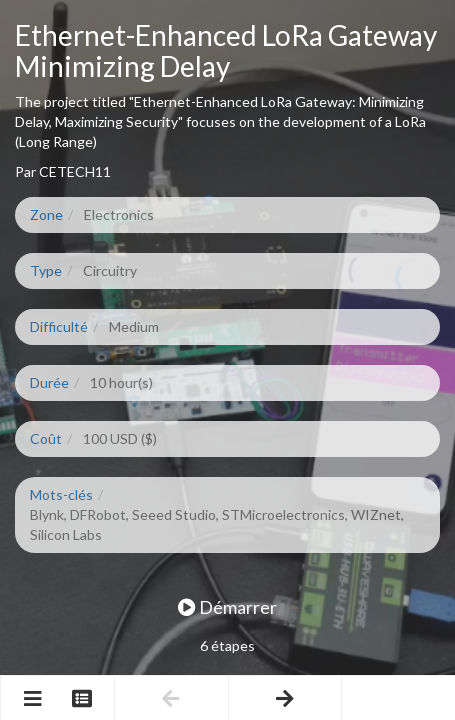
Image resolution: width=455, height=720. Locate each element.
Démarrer (227, 607)
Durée (49, 382)
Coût (46, 438)
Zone (46, 214)
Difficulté (59, 326)
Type (46, 270)
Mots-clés (61, 494)
